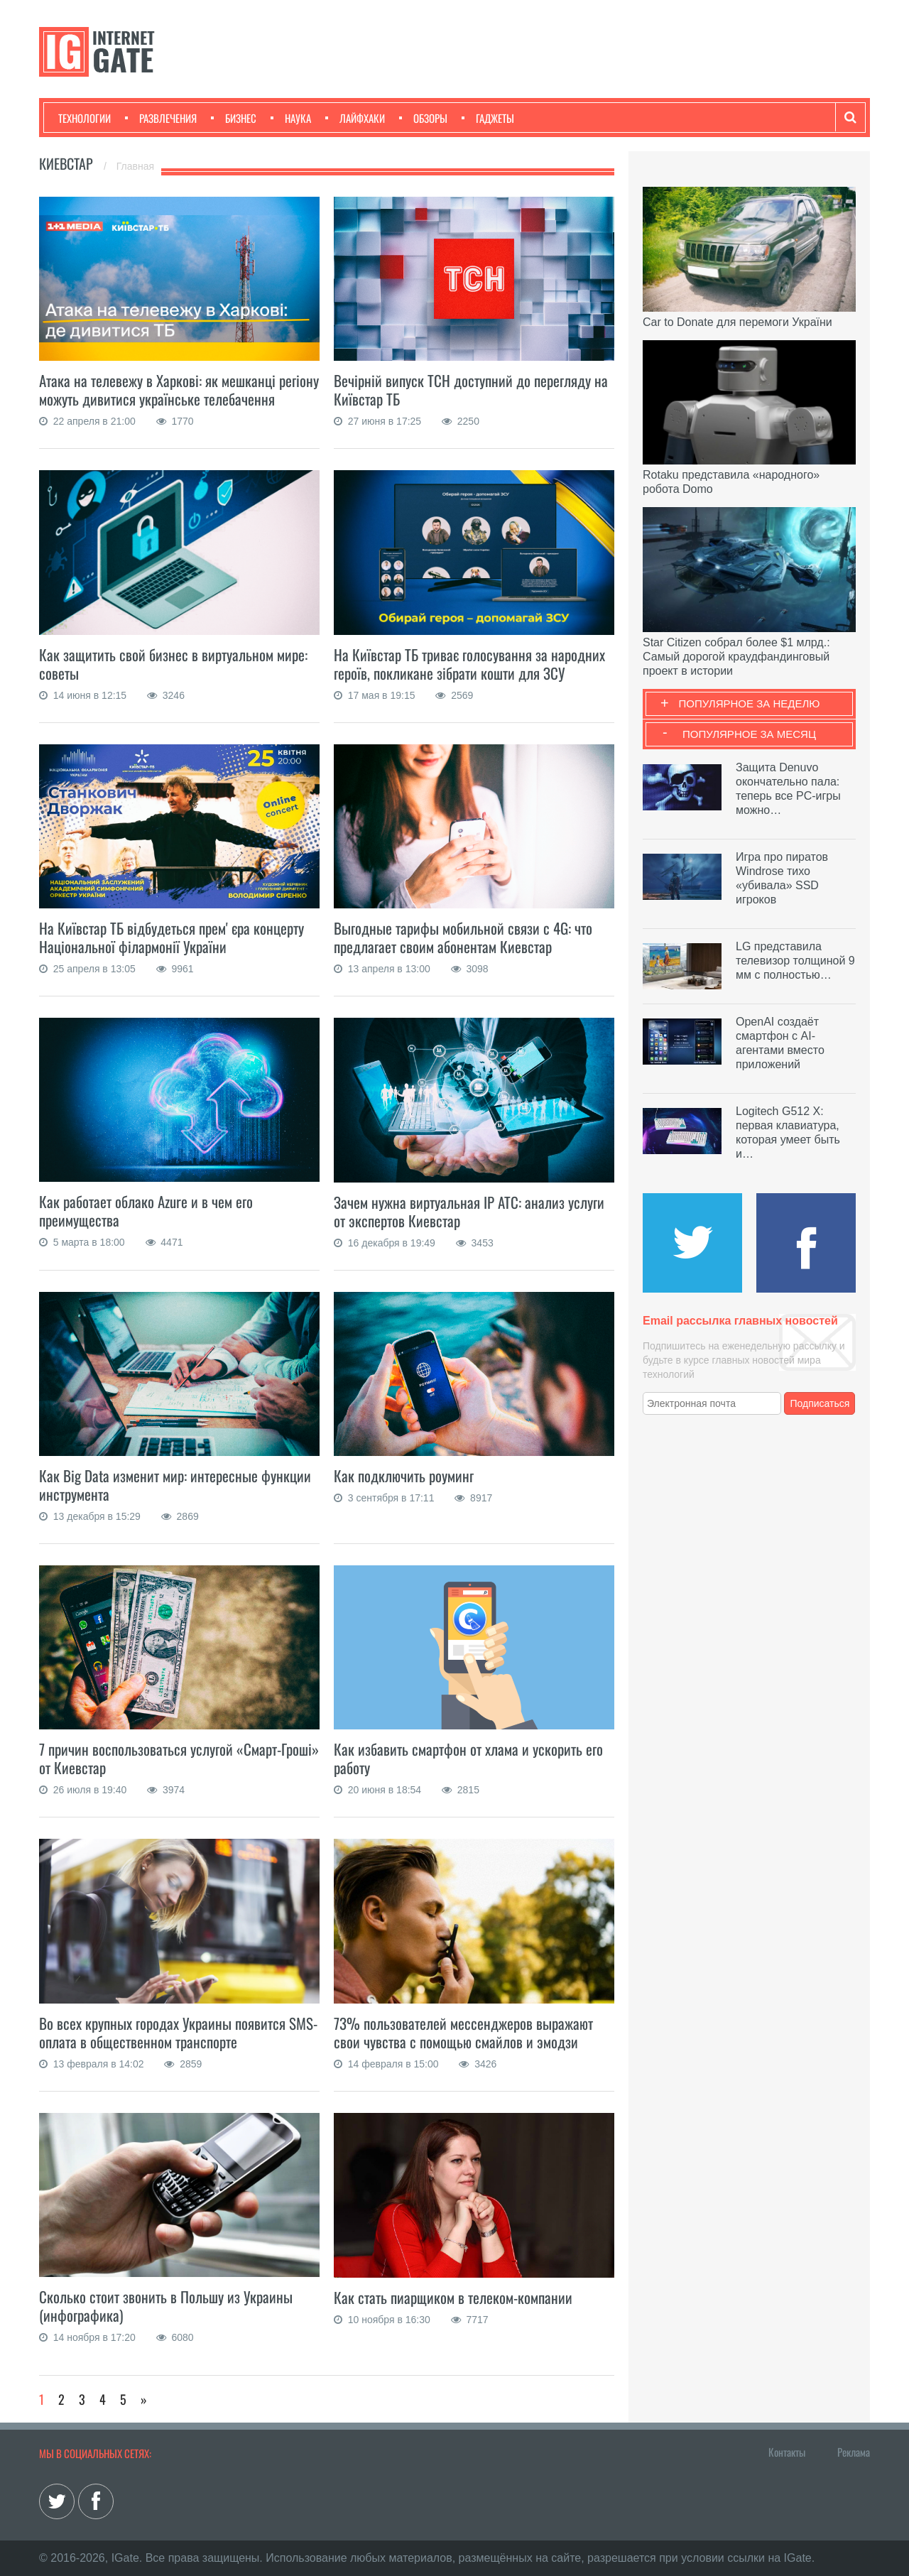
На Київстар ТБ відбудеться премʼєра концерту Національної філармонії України (171, 937)
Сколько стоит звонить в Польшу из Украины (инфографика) (166, 2306)
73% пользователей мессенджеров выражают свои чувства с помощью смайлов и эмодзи (463, 2032)
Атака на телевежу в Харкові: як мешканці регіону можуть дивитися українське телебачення (179, 389)
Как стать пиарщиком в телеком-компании (453, 2297)
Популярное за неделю (749, 703)
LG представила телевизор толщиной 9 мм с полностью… (795, 960)
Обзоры (423, 118)
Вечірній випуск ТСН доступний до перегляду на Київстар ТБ (471, 389)
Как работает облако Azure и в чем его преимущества (146, 1210)
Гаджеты (488, 118)
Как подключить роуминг (404, 1475)
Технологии (84, 118)
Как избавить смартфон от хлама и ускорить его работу (468, 1758)
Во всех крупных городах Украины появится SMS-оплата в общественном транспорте (178, 2032)
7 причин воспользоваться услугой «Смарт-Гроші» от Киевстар (179, 1758)
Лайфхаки (355, 118)
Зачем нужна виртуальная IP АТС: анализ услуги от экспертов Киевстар (469, 1211)
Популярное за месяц (749, 734)
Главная (135, 166)
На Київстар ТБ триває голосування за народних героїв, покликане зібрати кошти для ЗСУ (469, 663)
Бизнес (233, 118)
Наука (291, 118)
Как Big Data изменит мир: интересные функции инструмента (175, 1484)
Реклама (853, 2452)
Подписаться (820, 1403)
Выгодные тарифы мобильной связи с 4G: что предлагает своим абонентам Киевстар (463, 937)
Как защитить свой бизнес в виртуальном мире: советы (173, 663)
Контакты (786, 2452)
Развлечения (161, 118)
